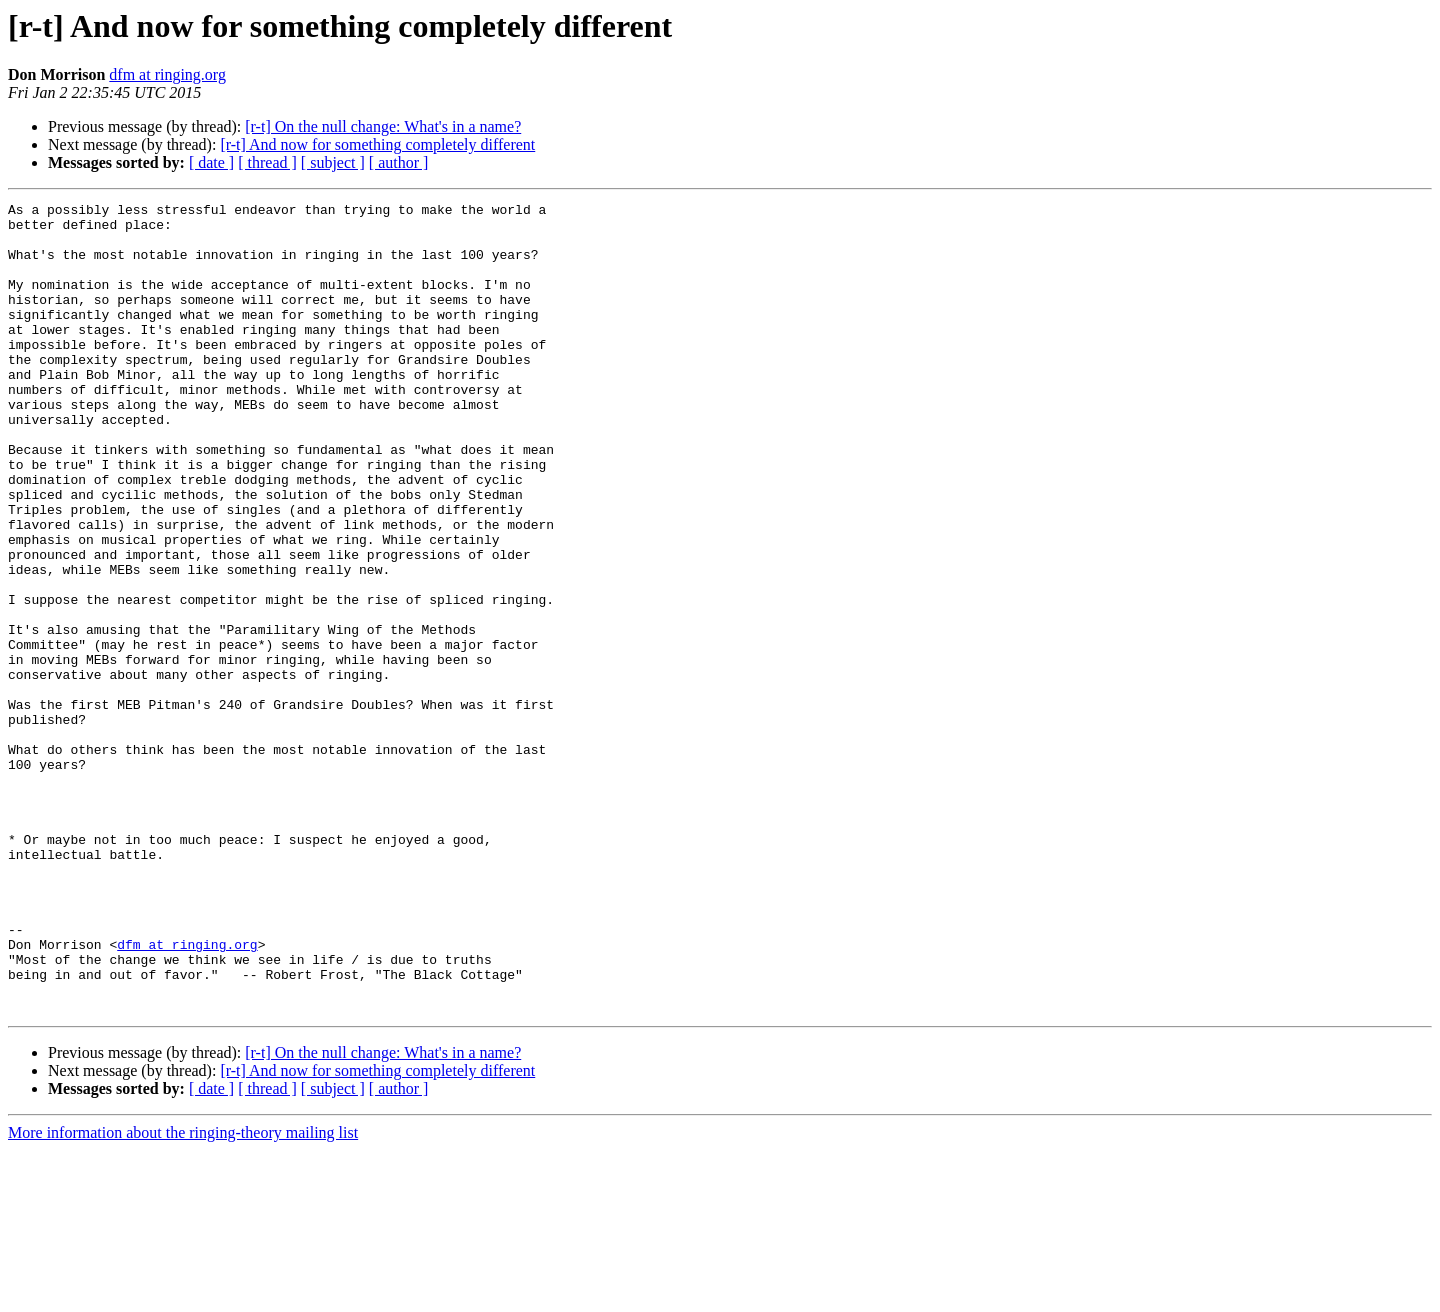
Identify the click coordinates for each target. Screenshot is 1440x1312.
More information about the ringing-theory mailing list (183, 1294)
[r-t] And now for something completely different (377, 144)
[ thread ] (267, 162)
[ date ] (211, 162)
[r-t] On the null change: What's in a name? (383, 126)
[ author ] (399, 162)
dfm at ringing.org (167, 74)
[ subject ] (333, 162)
